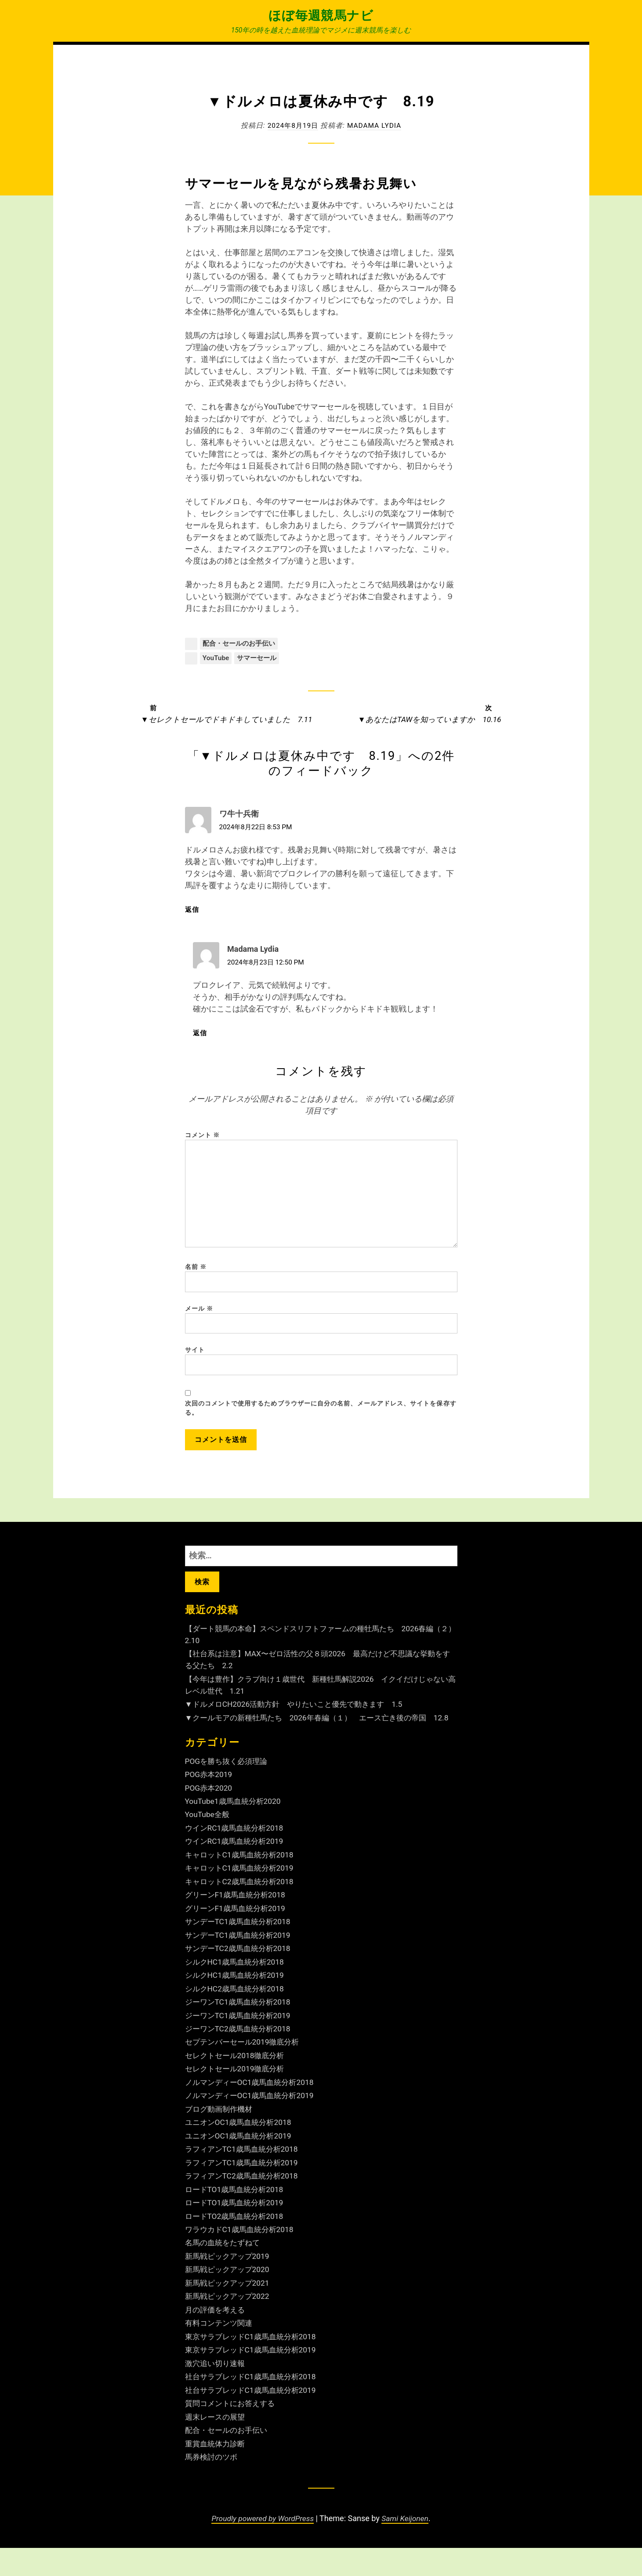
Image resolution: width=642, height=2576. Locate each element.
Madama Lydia (375, 125)
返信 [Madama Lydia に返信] (205, 1034)
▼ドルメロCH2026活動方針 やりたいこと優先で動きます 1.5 (299, 1720)
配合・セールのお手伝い (241, 643)
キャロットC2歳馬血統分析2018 (242, 1909)
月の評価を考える (216, 2337)
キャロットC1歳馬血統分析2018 (242, 1882)
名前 (196, 1275)
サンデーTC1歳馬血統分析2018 (240, 1950)
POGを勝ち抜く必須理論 (228, 1789)
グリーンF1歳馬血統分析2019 (238, 1936)
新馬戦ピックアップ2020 (229, 2297)
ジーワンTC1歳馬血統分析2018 (240, 2029)
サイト (195, 1362)
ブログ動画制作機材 (220, 2137)
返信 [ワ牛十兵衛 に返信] (197, 911)
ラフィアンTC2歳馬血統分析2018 (244, 2203)
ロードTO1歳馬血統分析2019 (236, 2230)
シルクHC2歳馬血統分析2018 (237, 2016)
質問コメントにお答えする (232, 2431)
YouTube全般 (208, 1842)
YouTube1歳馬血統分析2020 (235, 1829)
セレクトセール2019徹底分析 (237, 2097)
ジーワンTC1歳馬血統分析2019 (240, 2043)
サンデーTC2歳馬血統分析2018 (240, 1976)
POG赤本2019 (209, 1802)
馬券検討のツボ (212, 2484)
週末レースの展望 (216, 2444)
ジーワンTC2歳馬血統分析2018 (240, 2056)
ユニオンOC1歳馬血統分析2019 (241, 2163)
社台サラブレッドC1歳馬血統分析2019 (254, 2417)
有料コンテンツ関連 (220, 2351)
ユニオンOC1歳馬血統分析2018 (241, 2150)
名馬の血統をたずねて (224, 2271)
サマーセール (260, 658)
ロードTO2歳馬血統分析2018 (236, 2244)
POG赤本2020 (209, 1816)
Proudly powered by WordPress (262, 2546)
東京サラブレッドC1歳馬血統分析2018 (254, 2364)
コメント (202, 1136)
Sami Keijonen (407, 2546)
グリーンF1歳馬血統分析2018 (238, 1923)
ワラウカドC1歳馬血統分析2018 (242, 2257)
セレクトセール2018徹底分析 (237, 2083)
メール (199, 1318)
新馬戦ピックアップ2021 (229, 2311)
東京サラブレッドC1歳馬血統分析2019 (254, 2377)
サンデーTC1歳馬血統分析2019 (240, 1963)
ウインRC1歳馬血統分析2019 (236, 1869)
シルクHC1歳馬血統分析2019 (237, 2003)
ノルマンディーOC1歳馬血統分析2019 (253, 2123)
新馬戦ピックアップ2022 (229, 2324)
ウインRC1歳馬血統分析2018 (236, 1856)
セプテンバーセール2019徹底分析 (245, 2070)
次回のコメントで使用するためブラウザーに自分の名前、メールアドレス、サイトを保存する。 (321, 1422)
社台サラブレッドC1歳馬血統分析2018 (254, 2404)
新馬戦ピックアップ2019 (229, 2284)
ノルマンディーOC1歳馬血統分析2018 (253, 2110)
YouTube (216, 658)
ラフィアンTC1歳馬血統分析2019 (244, 2190)
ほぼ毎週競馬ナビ (321, 15)
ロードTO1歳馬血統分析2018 (236, 2217)
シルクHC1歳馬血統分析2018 (237, 1989)
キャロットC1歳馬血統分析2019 (242, 1896)
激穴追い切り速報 (216, 2391)
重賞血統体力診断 (216, 2471)
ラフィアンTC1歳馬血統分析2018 (244, 2177)
